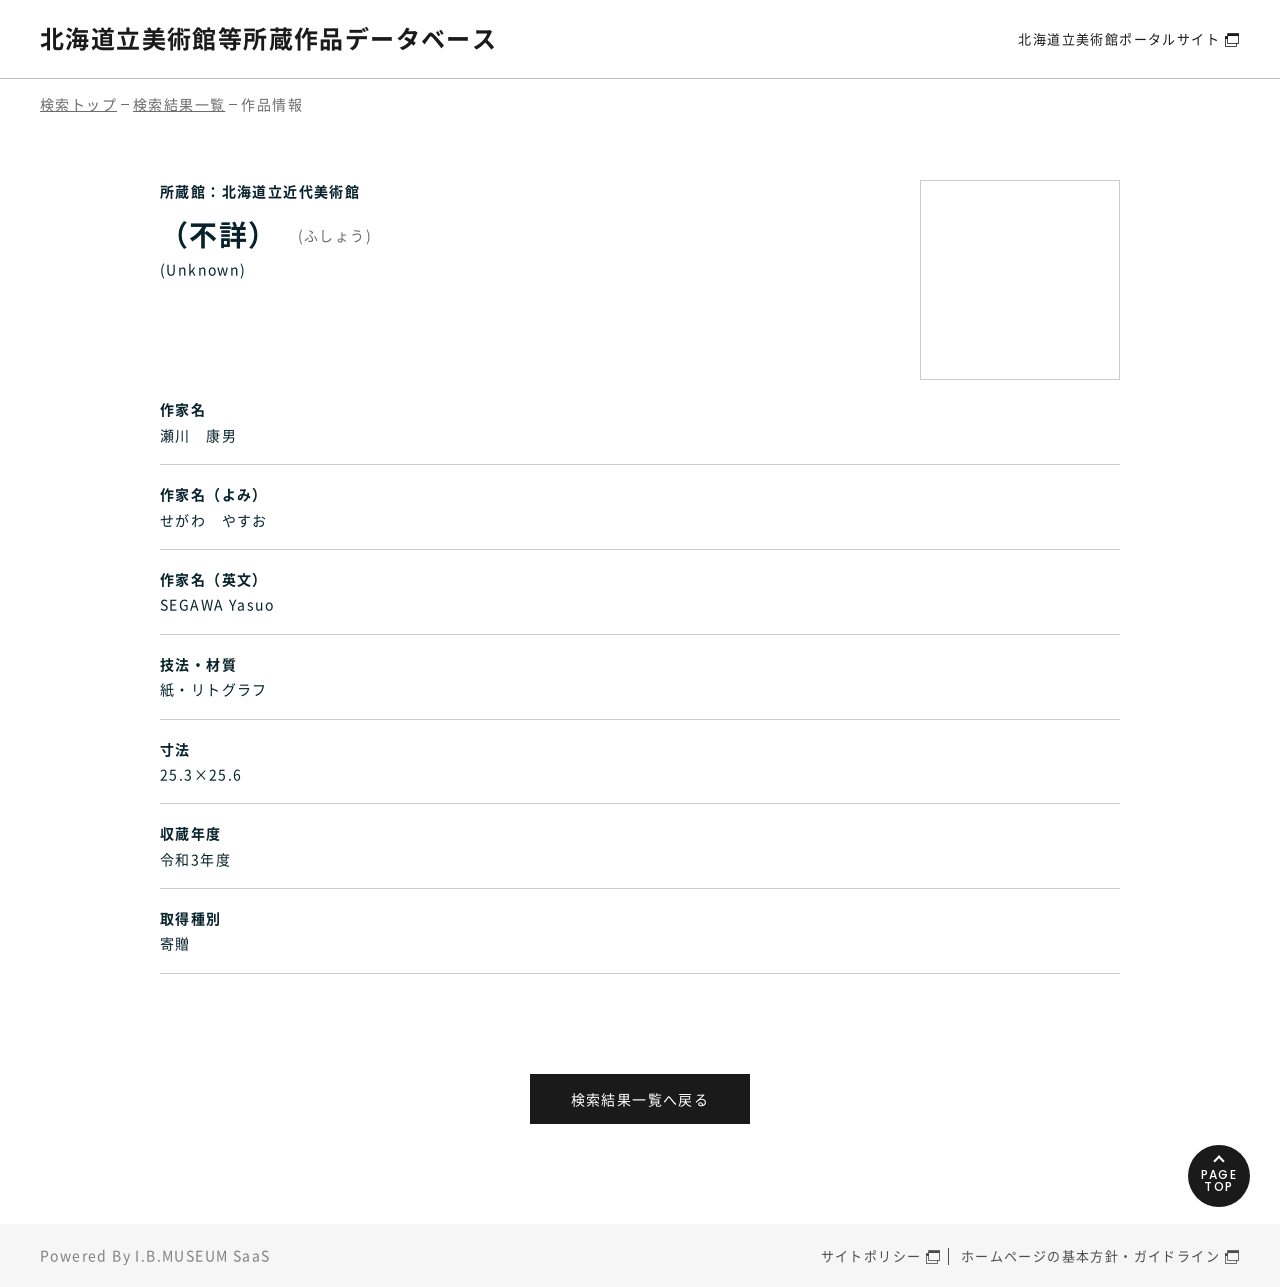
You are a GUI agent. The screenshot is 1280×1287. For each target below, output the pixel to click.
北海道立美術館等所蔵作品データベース (268, 38)
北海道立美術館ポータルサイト (1119, 38)
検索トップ (78, 104)
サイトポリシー (871, 1255)
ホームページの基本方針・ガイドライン (1090, 1255)
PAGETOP (1219, 1180)
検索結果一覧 (179, 104)
